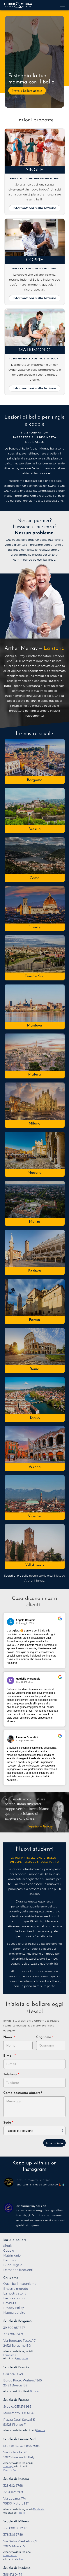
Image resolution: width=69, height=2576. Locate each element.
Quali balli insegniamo (19, 2283)
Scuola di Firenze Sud (19, 2439)
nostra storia (37, 1575)
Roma (34, 1369)
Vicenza (34, 1516)
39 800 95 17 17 (14, 2328)
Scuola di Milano (16, 2521)
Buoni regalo (12, 2265)
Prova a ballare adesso (27, 91)
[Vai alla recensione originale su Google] (60, 1621)
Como (34, 878)
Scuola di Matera (16, 2479)
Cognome (44, 2037)
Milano (34, 1123)
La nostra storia (14, 2293)
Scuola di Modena (17, 2568)
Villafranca (34, 1565)
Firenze (34, 927)
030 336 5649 (13, 2374)
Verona (35, 1467)
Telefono (10, 2074)
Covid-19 (9, 2303)
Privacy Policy (13, 2308)
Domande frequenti (18, 2270)
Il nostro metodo (15, 2288)
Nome (8, 2037)
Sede (7, 2122)
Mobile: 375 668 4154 (18, 2413)
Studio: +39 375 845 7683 (21, 2446)
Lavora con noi (14, 2298)
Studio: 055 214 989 (17, 2406)
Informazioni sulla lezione (34, 208)
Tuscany (8, 2466)
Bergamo (34, 780)
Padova (34, 1271)
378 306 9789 (13, 2334)
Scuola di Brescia (16, 2367)
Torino (34, 1418)
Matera (34, 1074)
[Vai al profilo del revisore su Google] (11, 1622)
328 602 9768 (13, 2485)
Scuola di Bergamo (17, 2321)
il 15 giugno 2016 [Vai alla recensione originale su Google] (24, 1682)
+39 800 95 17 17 (15, 2528)
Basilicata (38, 2509)
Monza (34, 1222)
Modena (35, 1173)
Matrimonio (35, 350)
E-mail (9, 2056)
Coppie (34, 260)
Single (34, 170)
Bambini (9, 2260)
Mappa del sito (14, 2312)
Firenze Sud (35, 976)
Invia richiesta (54, 2143)
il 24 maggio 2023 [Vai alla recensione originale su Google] (25, 1623)
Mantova (34, 1025)
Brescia (35, 829)
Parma (34, 1320)
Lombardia (10, 2354)
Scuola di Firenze (16, 2400)
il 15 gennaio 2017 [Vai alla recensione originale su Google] (25, 1740)
